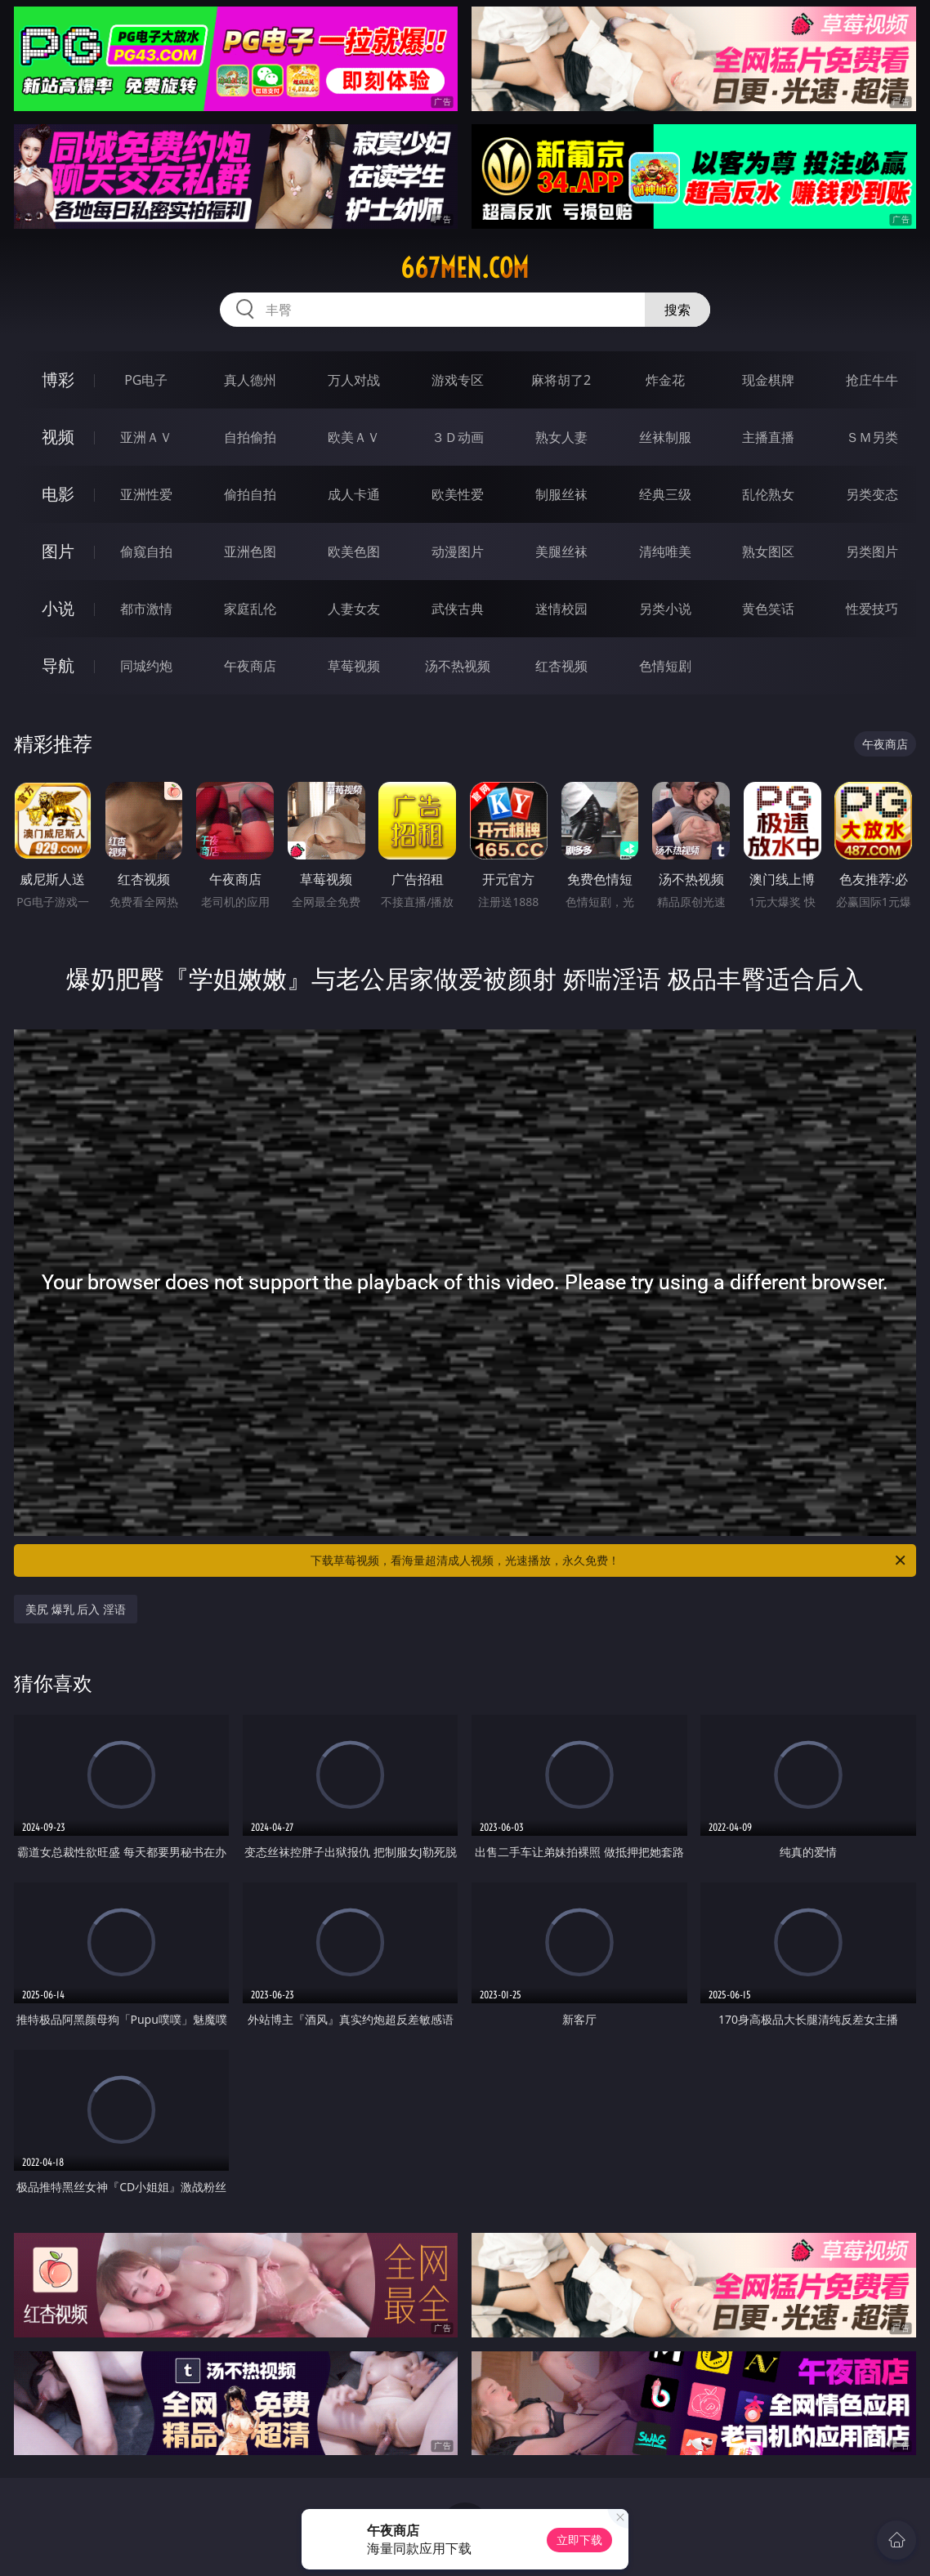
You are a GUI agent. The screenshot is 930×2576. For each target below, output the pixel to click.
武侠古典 (457, 609)
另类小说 (665, 609)
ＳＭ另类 (872, 437)
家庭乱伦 (250, 609)
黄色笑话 (768, 609)
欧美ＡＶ (354, 437)
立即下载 (579, 2539)
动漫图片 (457, 551)
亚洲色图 (250, 551)
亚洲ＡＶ (146, 437)
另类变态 (872, 494)
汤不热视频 (457, 666)
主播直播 (768, 437)
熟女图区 (768, 551)
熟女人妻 (561, 437)
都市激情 (146, 609)
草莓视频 (354, 666)
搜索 (677, 310)
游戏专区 (457, 380)
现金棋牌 (768, 380)
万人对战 (354, 380)
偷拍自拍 (250, 494)
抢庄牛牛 (872, 380)
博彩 (58, 379)
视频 (58, 437)
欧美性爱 (457, 494)
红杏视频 (561, 666)
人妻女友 (354, 609)
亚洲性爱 (146, 494)
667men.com (464, 268)
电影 (58, 494)
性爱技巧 (872, 609)
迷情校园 (561, 609)
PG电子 (146, 380)
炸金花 (665, 380)
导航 (58, 665)
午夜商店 (250, 666)
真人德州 (250, 380)
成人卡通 (354, 494)
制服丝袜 (561, 494)
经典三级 (665, 494)
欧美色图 (354, 551)
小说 (58, 608)
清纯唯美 (665, 551)
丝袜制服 (665, 437)
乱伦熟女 (768, 494)
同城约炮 (146, 666)
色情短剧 (665, 666)
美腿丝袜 (561, 551)
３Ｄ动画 (457, 437)
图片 (58, 551)
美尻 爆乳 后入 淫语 (75, 1609)
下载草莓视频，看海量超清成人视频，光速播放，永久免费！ (609, 1560)
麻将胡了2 (561, 380)
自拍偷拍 (250, 437)
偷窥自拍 (146, 551)
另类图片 (872, 551)
